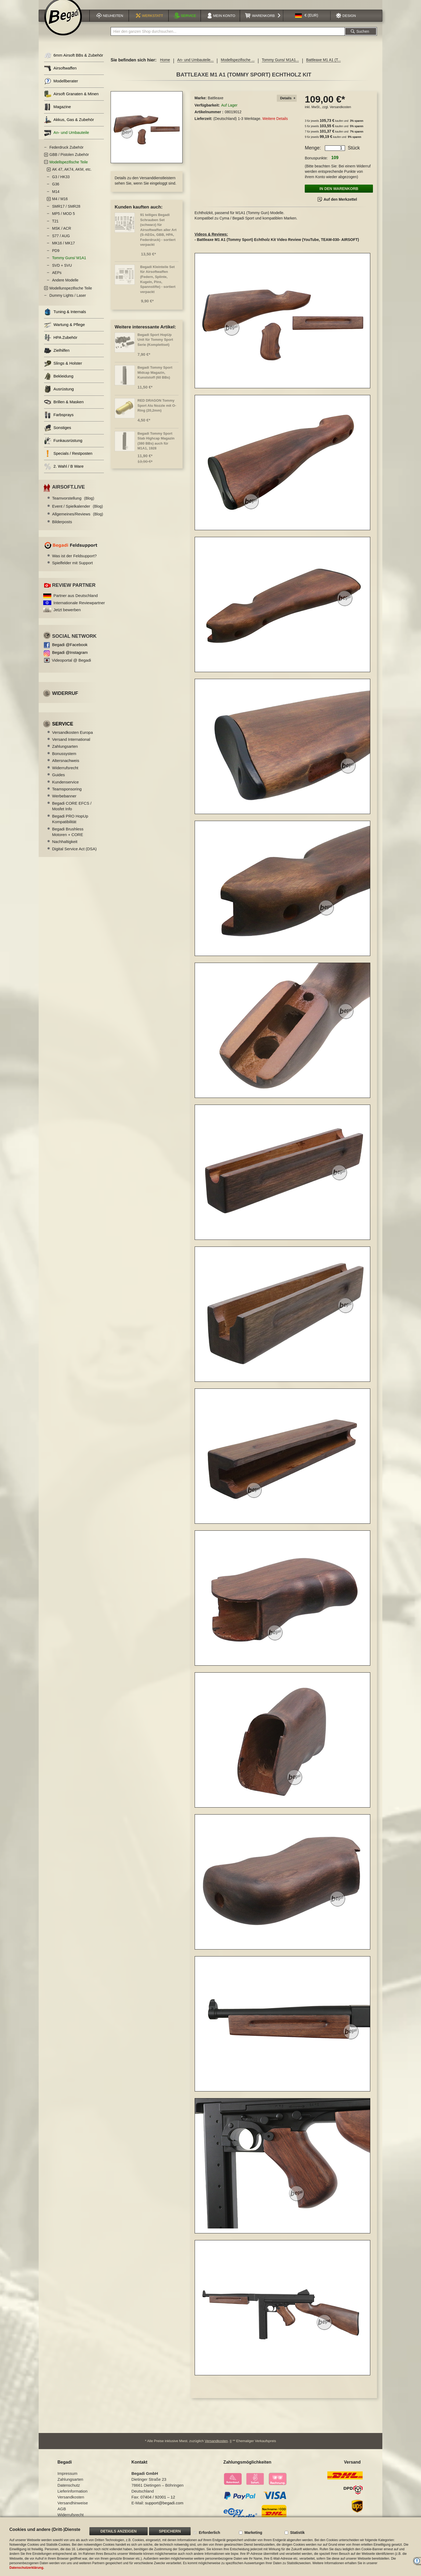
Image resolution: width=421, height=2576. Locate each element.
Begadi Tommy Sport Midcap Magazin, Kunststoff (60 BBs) (154, 379)
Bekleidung (58, 383)
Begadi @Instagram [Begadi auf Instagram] (70, 659)
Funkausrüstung (63, 447)
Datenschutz (68, 2489)
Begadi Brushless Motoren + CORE (68, 838)
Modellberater (61, 87)
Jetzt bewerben (67, 616)
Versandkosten (340, 114)
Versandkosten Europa (72, 739)
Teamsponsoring (67, 795)
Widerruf (65, 700)
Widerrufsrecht (65, 774)
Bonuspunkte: (316, 165)
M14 (55, 198)
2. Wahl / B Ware (64, 473)
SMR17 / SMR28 (66, 213)
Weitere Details (275, 125)
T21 (55, 228)
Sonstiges (57, 434)
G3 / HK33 (61, 183)
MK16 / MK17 (63, 250)
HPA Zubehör (60, 344)
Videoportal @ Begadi (71, 667)
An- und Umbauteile (66, 139)
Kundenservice (65, 788)
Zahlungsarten (65, 753)
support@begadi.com (164, 2507)
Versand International (71, 746)
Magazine (57, 113)
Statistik (297, 2532)
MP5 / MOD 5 (63, 220)
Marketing (253, 2532)
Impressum (67, 2478)
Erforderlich (209, 2532)
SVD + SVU (62, 272)
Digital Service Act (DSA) (74, 855)
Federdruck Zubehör (66, 154)
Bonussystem (64, 760)
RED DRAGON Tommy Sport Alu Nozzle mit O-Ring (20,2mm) (156, 412)
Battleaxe (215, 104)
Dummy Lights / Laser (67, 302)
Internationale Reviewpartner (79, 609)
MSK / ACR (61, 235)
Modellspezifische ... (238, 66)
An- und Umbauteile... (195, 66)
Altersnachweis (65, 767)
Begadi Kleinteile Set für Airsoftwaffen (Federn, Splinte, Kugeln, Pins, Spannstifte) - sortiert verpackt (157, 286)
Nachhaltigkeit (64, 848)
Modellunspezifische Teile (70, 295)
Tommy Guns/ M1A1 (69, 264)
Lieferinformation (72, 2495)
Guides (58, 781)
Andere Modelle (65, 287)
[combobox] (227, 38)
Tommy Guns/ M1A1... (280, 66)
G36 (55, 191)
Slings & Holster (63, 370)
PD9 (55, 257)
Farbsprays (59, 421)
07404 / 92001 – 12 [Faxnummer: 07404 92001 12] (157, 2501)
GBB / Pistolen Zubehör (69, 161)
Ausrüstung (59, 396)
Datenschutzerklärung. (26, 2568)
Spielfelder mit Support (72, 569)
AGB (61, 2513)
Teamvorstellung (73, 505)
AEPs (56, 279)
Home (165, 66)
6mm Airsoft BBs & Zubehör (73, 62)
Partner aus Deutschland (75, 602)
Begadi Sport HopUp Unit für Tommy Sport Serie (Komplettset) (155, 346)
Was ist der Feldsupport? (74, 562)
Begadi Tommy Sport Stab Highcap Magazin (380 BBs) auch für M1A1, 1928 (156, 447)
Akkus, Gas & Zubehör (69, 126)
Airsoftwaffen (60, 75)
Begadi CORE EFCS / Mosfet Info (72, 813)
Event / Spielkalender (77, 513)
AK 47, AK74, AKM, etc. (72, 176)
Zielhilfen (57, 357)
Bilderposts (62, 528)
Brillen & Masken (64, 408)
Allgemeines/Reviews (77, 520)
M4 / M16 (60, 205)
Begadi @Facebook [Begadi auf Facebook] (70, 651)
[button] (306, 22)
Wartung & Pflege (64, 331)
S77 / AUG (61, 242)
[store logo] (63, 23)
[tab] (287, 105)
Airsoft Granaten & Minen (71, 100)
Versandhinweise (72, 2507)
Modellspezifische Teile (68, 169)
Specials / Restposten (68, 460)
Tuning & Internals (65, 318)
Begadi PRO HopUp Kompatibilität (70, 825)
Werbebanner (64, 802)
